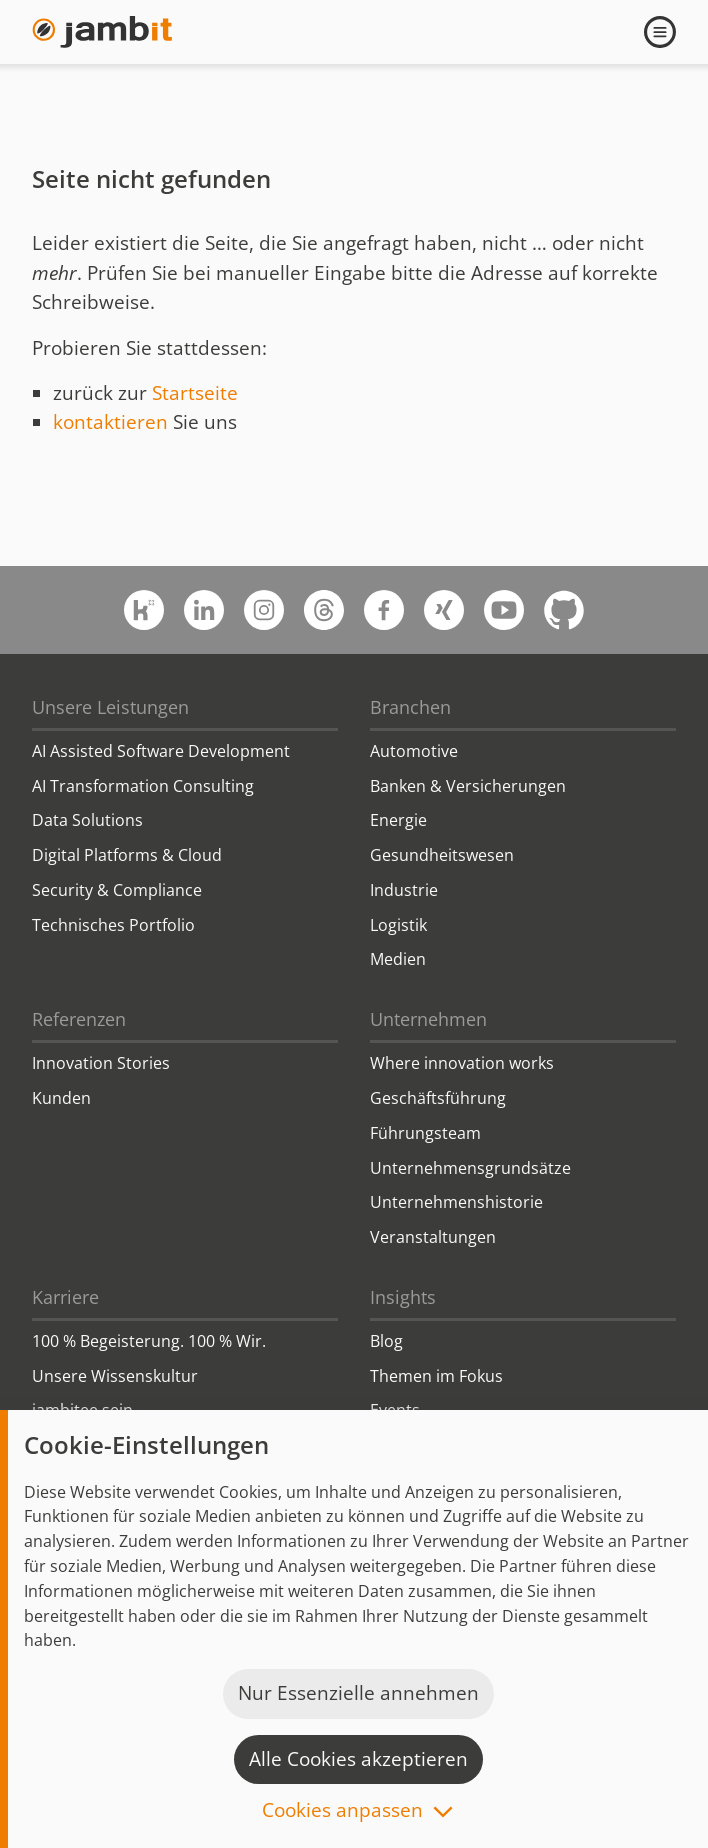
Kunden (61, 1098)
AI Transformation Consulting (143, 786)
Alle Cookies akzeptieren (358, 1759)
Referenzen (79, 1019)
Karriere (65, 1297)
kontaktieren (110, 422)
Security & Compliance (117, 890)
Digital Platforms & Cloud (127, 855)
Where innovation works (462, 1063)
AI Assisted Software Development (161, 751)
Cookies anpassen (342, 1811)
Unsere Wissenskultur (115, 1376)
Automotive (414, 751)
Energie (398, 820)
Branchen (410, 707)
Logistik (398, 925)
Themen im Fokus (436, 1376)
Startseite (195, 393)
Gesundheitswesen (442, 855)
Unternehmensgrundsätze (470, 1168)
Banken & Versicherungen (468, 786)
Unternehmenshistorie (456, 1202)
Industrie (404, 890)
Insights (403, 1297)
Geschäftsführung (438, 1098)
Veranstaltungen (433, 1237)
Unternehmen (428, 1019)
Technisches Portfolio (113, 925)
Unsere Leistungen (110, 707)
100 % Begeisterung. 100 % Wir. (149, 1341)
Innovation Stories (101, 1063)
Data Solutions (87, 820)
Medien (398, 959)
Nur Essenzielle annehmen (358, 1693)
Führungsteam (425, 1133)
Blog (386, 1341)
